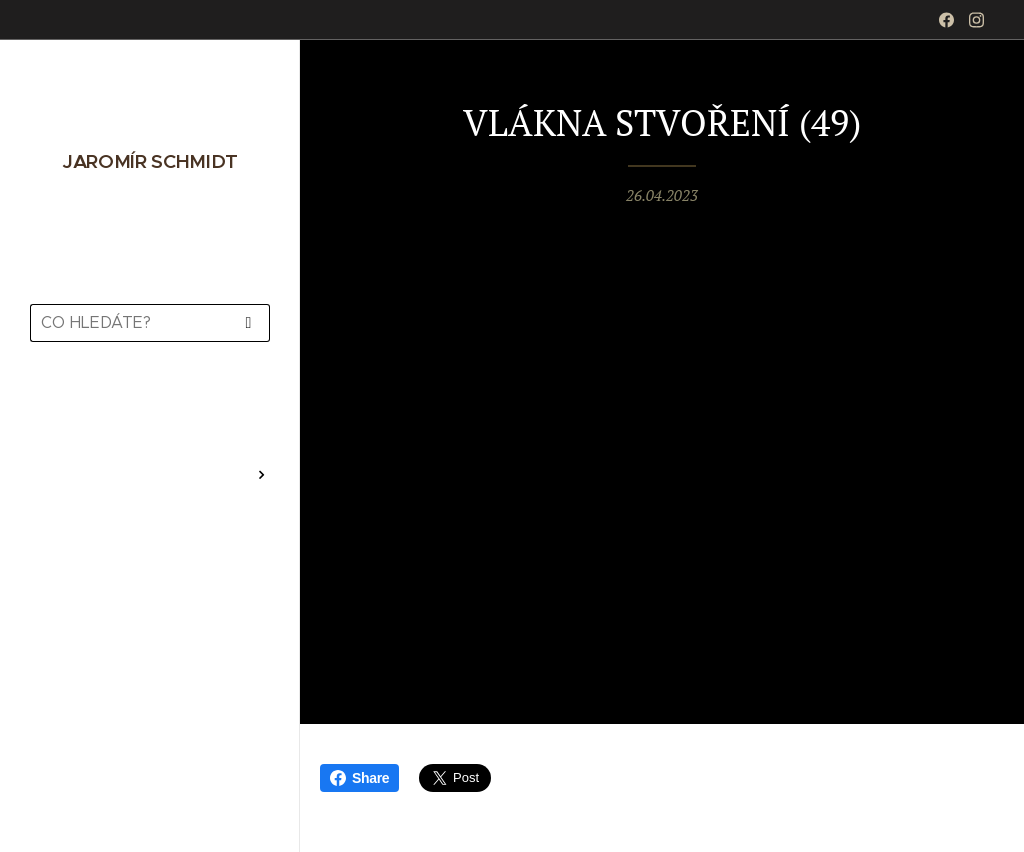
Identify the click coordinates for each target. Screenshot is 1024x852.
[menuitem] (150, 415)
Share (359, 778)
